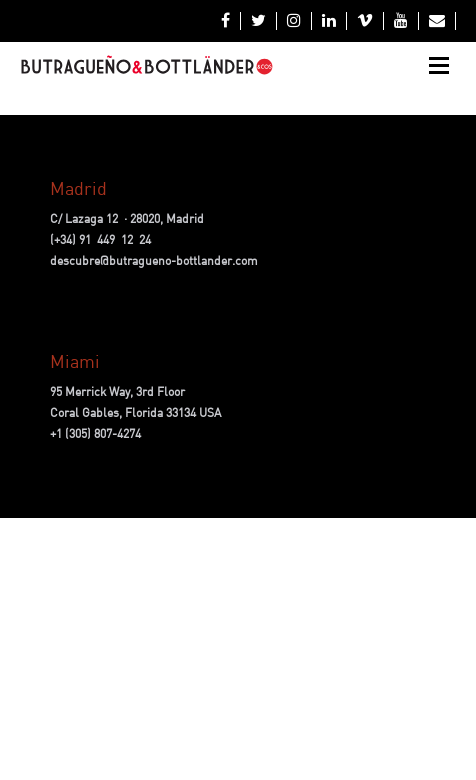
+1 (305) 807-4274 (95, 433)
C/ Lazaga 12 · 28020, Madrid (127, 218)
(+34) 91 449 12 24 (100, 239)
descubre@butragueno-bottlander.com (154, 260)
